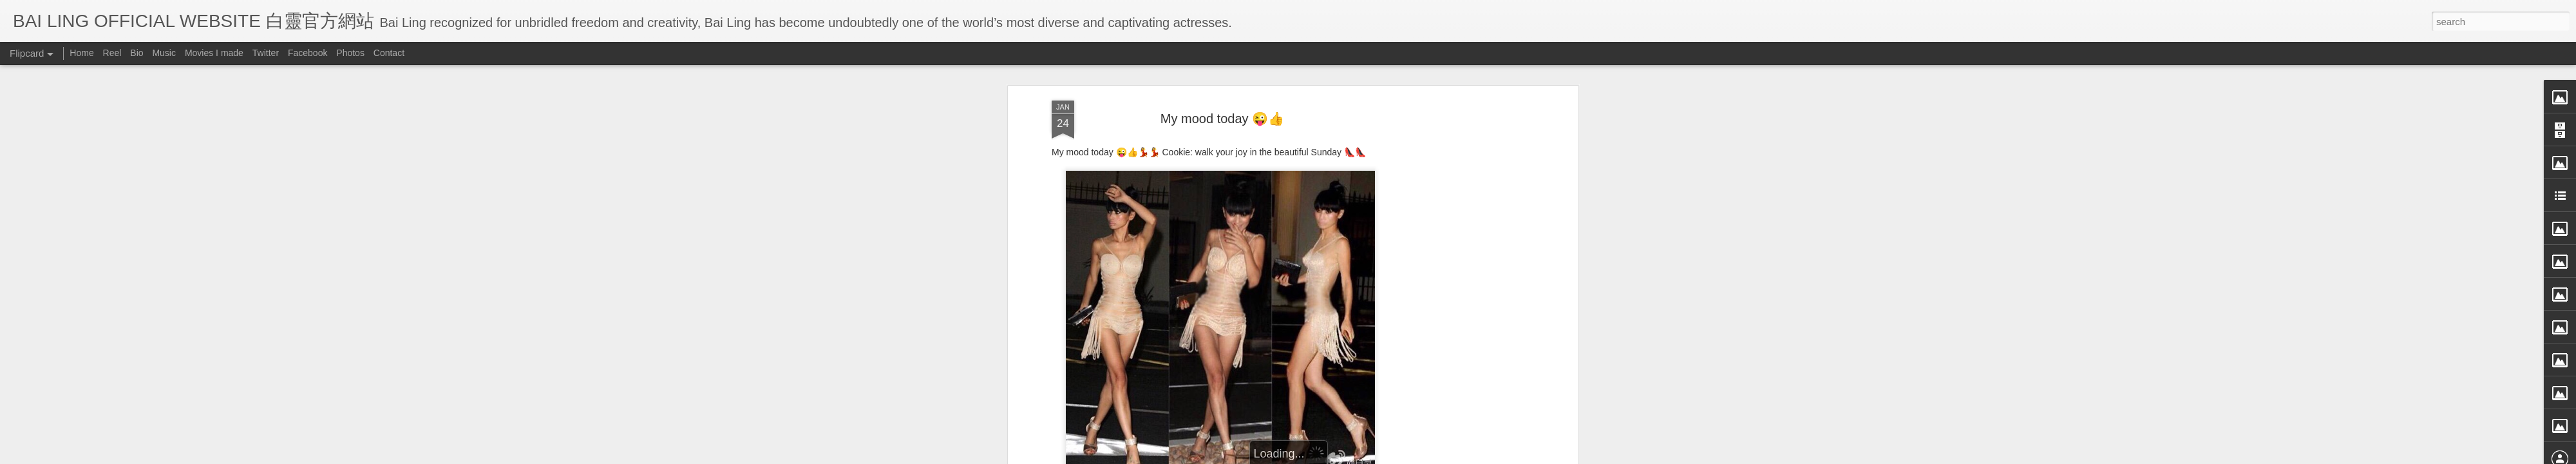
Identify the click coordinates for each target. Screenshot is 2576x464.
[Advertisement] (1463, 234)
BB (1282, 437)
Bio (136, 53)
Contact (389, 53)
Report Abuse (1405, 455)
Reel (112, 53)
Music (164, 53)
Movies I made (214, 53)
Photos (350, 53)
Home (81, 53)
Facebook (307, 53)
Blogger (1367, 455)
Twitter (265, 53)
